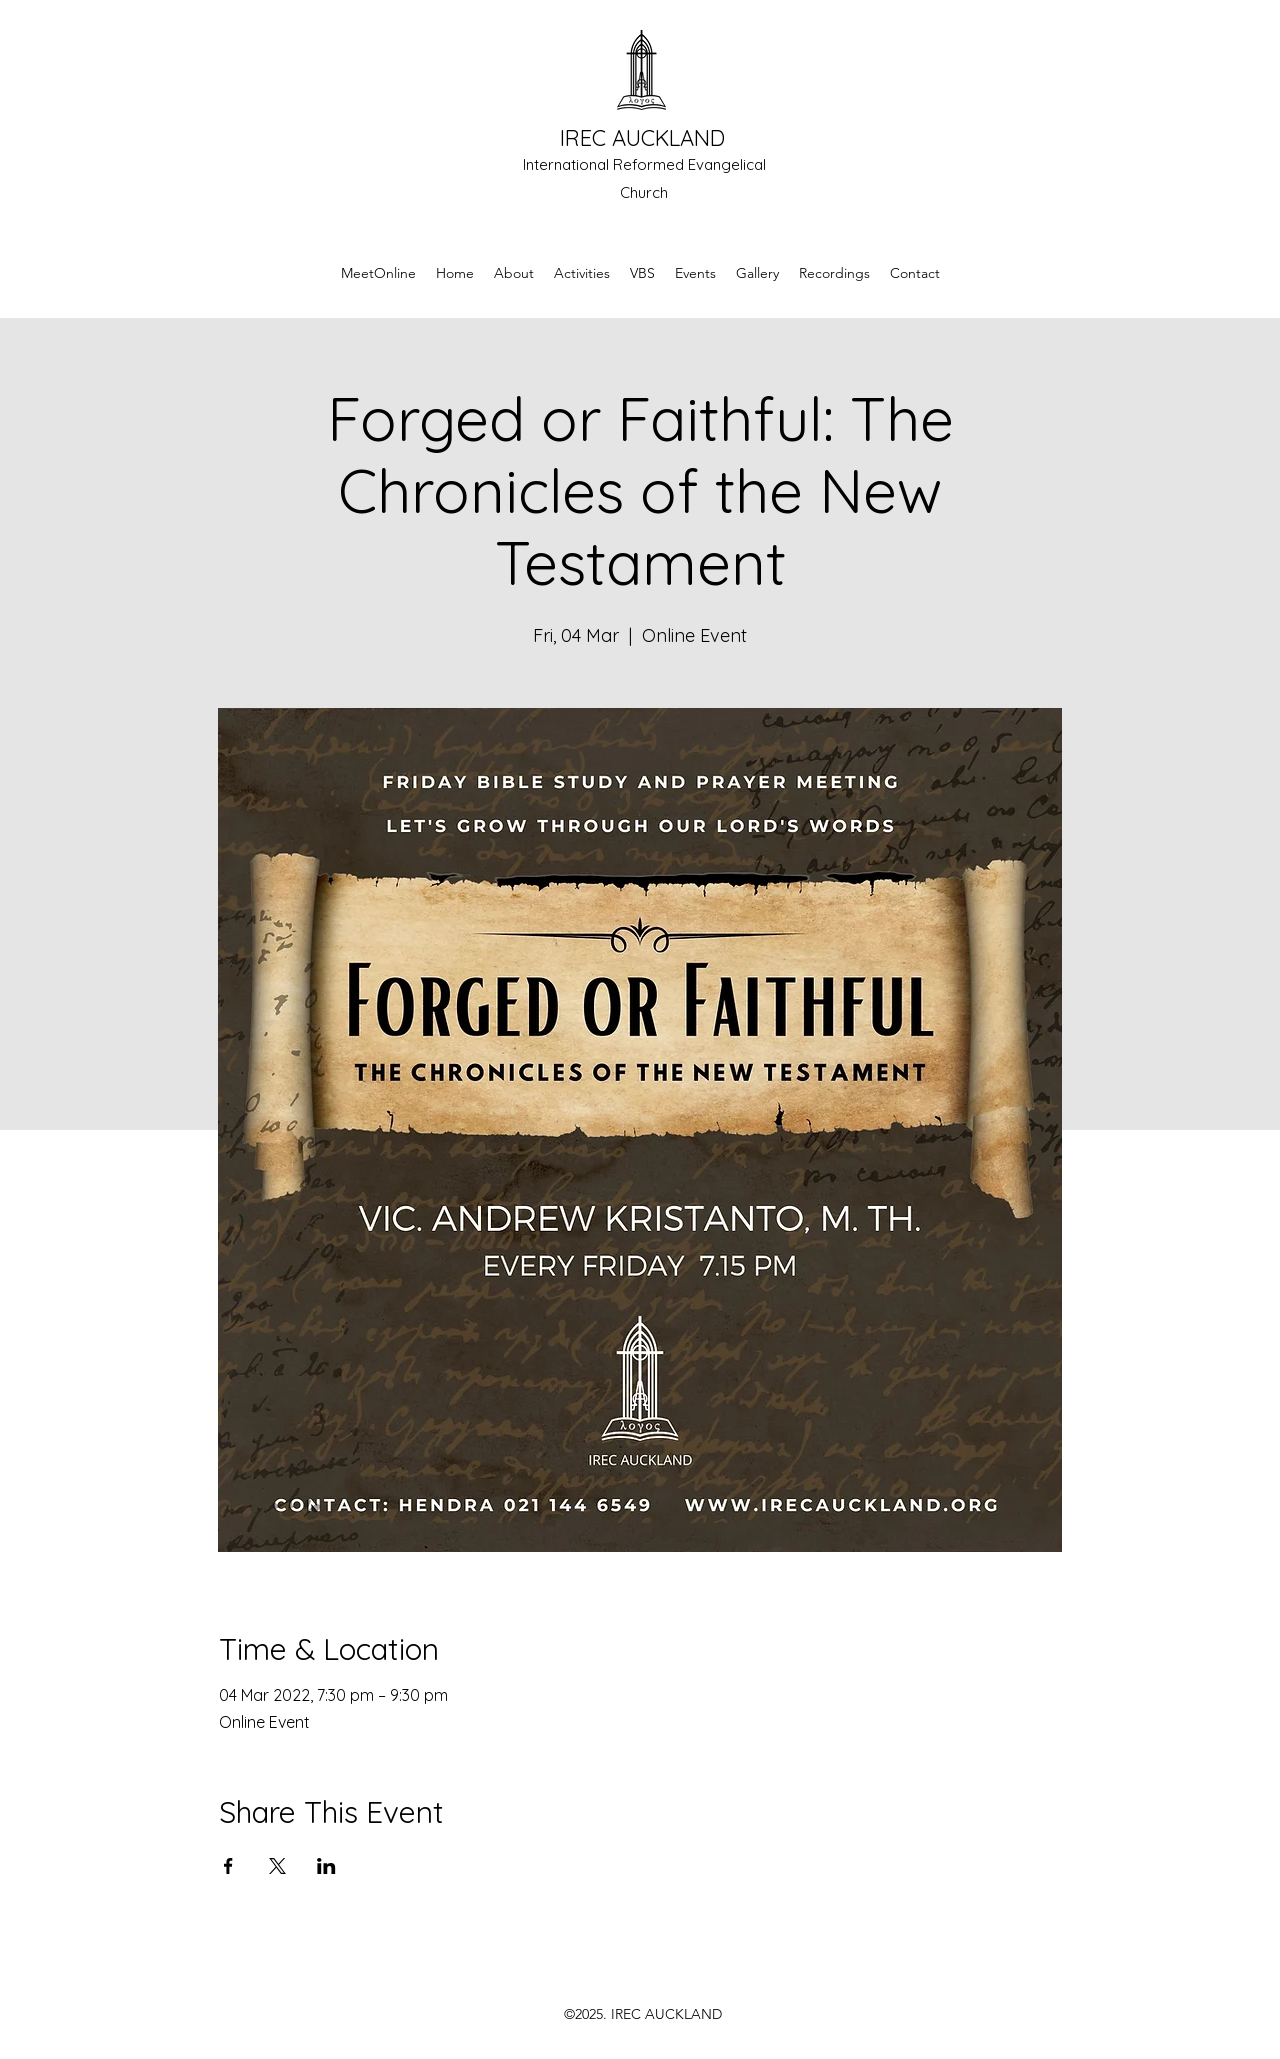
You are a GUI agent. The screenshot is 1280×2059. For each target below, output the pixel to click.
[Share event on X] (277, 1866)
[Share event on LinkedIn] (326, 1866)
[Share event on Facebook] (228, 1866)
